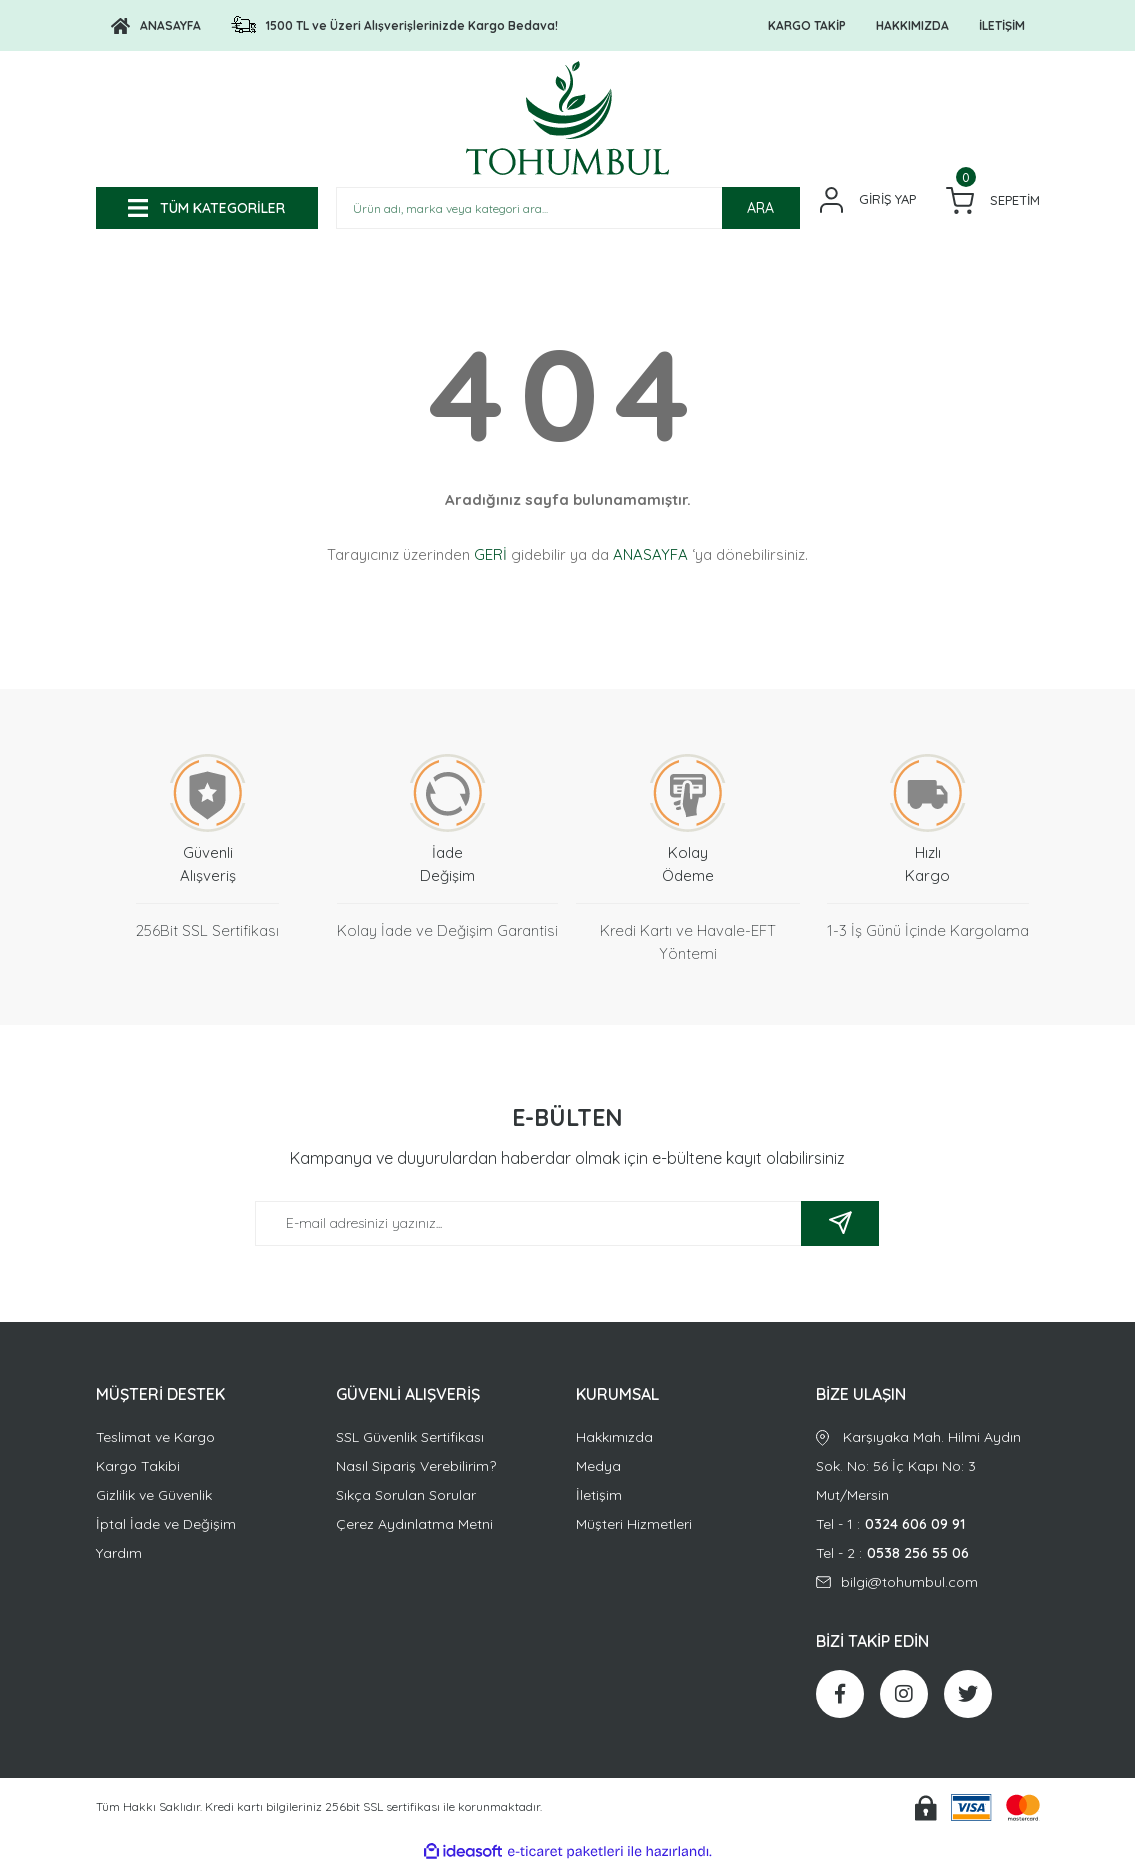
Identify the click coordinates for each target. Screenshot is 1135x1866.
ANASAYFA (650, 554)
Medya (598, 1466)
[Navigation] (207, 208)
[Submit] (840, 1223)
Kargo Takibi (138, 1466)
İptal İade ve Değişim (166, 1524)
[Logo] (156, 26)
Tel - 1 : (928, 1524)
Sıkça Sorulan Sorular (406, 1495)
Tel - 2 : (928, 1553)
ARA (760, 208)
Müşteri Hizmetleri (634, 1524)
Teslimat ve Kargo (155, 1437)
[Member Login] (868, 200)
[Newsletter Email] (567, 1223)
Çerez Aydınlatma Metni (414, 1524)
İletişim (599, 1495)
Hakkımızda (614, 1437)
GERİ (490, 554)
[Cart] (993, 200)
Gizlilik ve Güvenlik (154, 1495)
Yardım (119, 1553)
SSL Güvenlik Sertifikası (410, 1437)
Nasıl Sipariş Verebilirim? (416, 1466)
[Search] (568, 208)
